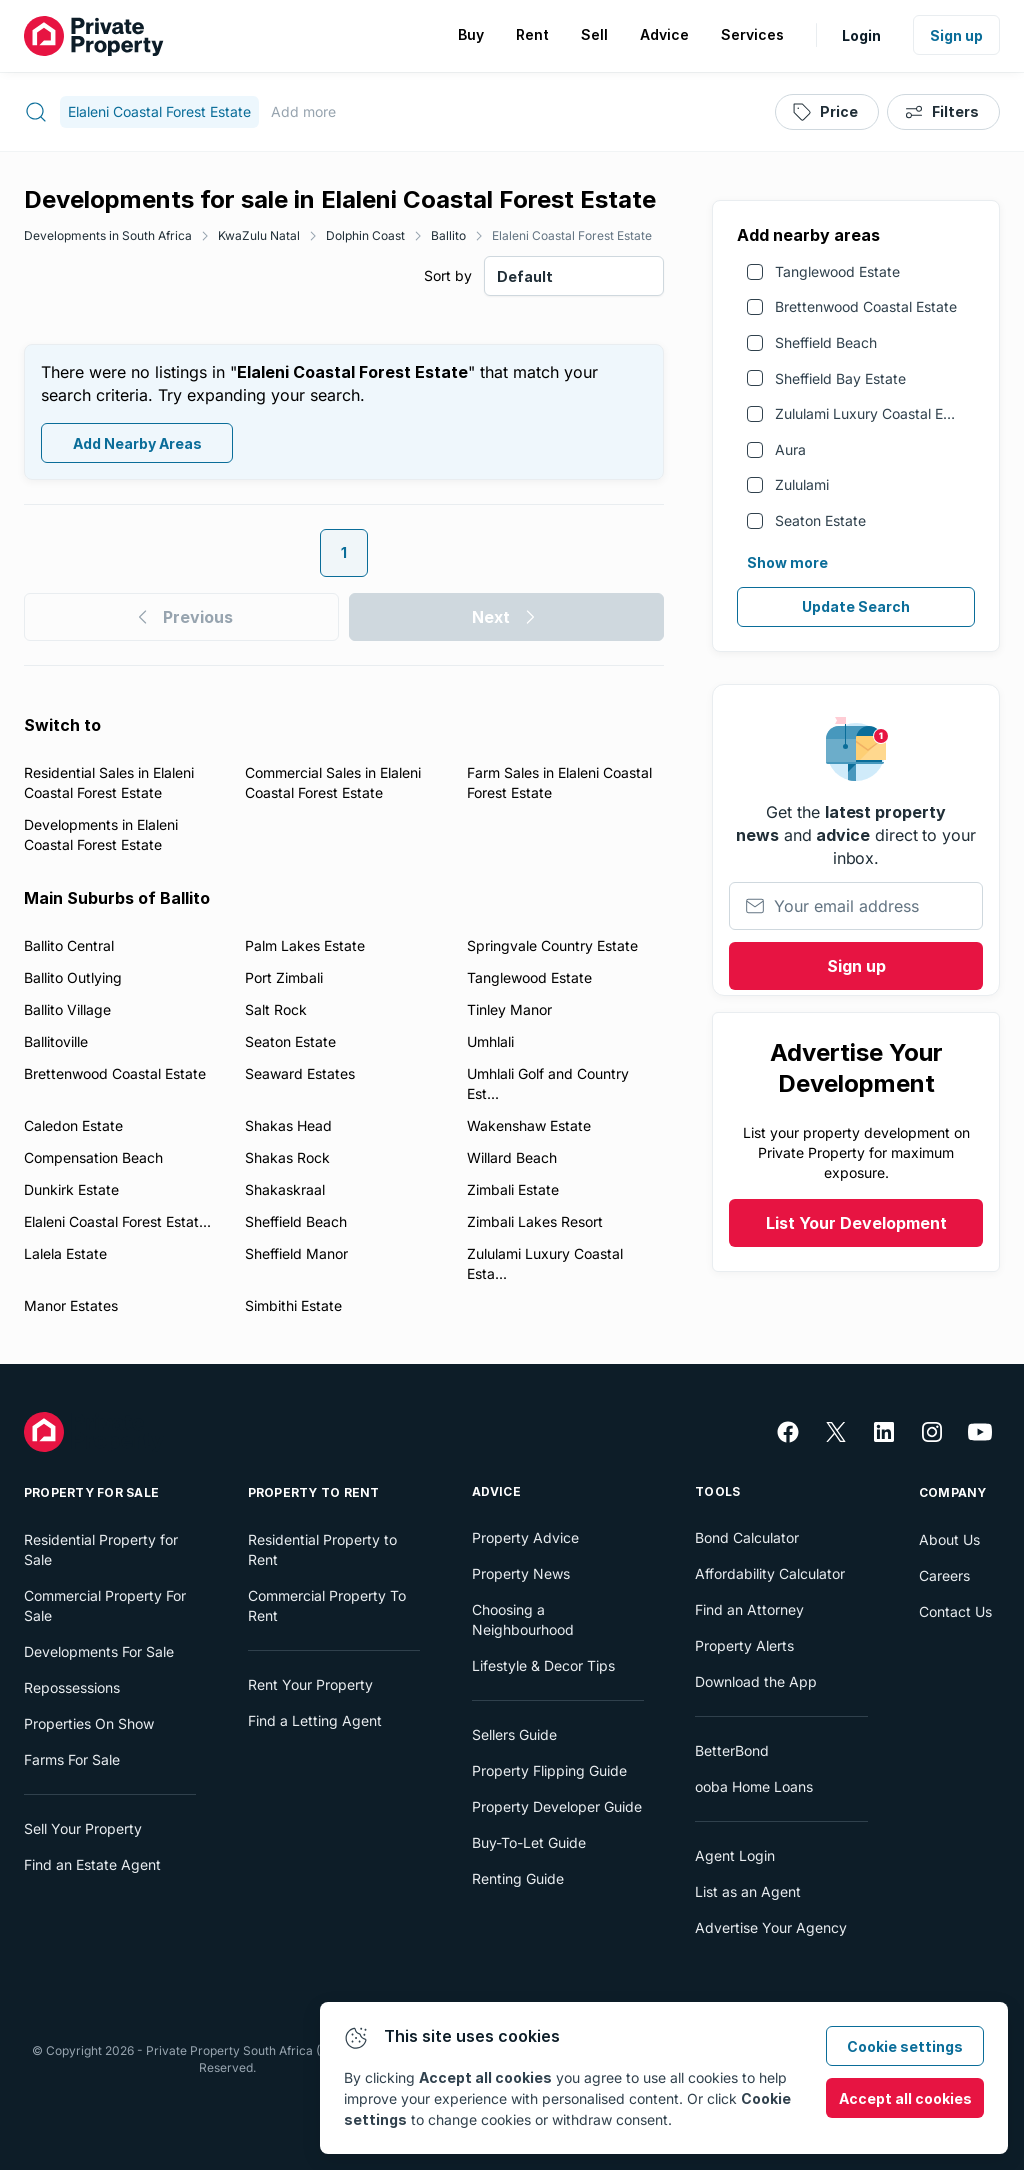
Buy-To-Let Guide (529, 1842)
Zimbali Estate (513, 1189)
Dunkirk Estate (71, 1189)
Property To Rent (314, 1492)
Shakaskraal (285, 1189)
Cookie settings (905, 2046)
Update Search (856, 606)
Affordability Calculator (770, 1573)
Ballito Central (69, 945)
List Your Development (856, 1223)
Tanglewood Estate (837, 271)
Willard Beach (512, 1157)
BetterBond (732, 1750)
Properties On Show (89, 1723)
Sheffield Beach (826, 342)
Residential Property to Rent (322, 1549)
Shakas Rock (287, 1157)
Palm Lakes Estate (305, 945)
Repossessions (72, 1687)
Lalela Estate (65, 1253)
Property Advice (525, 1537)
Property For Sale (91, 1492)
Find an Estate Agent (92, 1864)
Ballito (448, 235)
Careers (944, 1575)
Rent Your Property (310, 1684)
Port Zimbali (284, 977)
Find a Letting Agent (315, 1720)
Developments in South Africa (108, 235)
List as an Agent (748, 1891)
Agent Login (735, 1855)
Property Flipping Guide (549, 1770)
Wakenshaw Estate (529, 1125)
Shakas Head (288, 1125)
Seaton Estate (820, 520)
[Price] (827, 112)
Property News (521, 1573)
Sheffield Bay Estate (840, 378)
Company (953, 1492)
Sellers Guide (514, 1734)
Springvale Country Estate (552, 945)
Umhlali (490, 1041)
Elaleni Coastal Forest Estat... (117, 1221)
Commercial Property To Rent (327, 1605)
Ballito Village (67, 1009)
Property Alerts (744, 1645)
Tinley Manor (509, 1009)
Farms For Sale (72, 1759)
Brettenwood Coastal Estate (866, 306)
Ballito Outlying (73, 977)
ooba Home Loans (754, 1786)
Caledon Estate (73, 1125)
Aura (790, 449)
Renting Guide (518, 1878)
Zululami (802, 484)
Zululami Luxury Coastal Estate (875, 413)
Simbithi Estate (293, 1305)
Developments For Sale (99, 1651)
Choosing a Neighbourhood (523, 1619)
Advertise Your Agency (771, 1927)
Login (861, 35)
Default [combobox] (525, 276)
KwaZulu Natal (259, 235)
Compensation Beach (93, 1157)
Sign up (956, 35)
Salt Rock (276, 1009)
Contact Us (955, 1611)
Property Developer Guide (557, 1806)
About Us (949, 1539)
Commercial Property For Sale (105, 1605)
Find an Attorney (749, 1609)
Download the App (756, 1681)
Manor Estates (71, 1305)
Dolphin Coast (365, 235)
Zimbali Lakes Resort (535, 1221)
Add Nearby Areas (137, 443)
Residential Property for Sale (101, 1549)
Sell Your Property (83, 1828)
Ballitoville (56, 1041)
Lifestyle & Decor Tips (543, 1665)
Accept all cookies (905, 2098)
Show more (787, 562)
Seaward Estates (300, 1073)
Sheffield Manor (296, 1253)
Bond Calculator (747, 1537)
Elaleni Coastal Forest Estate (572, 235)
